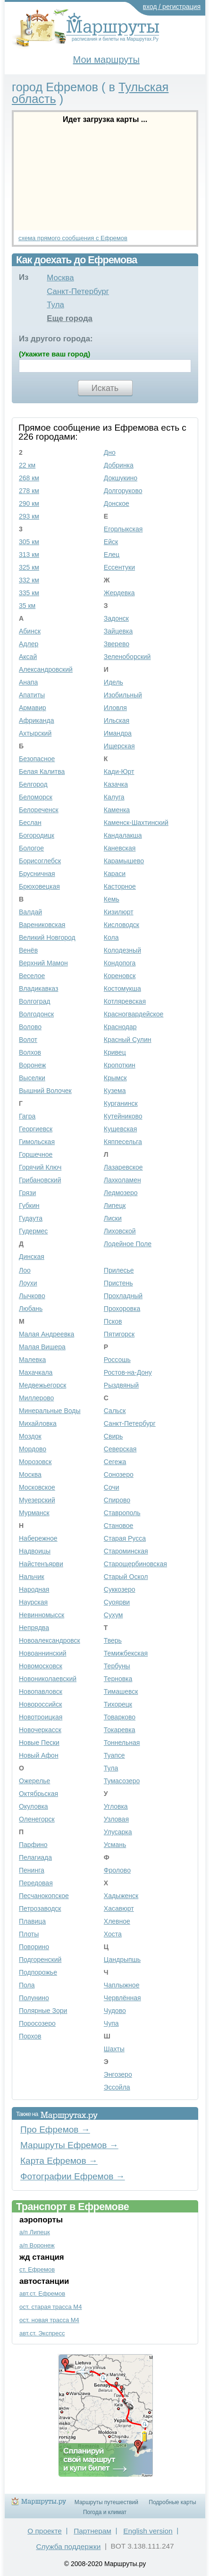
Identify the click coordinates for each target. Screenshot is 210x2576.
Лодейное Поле (127, 1244)
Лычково (32, 1296)
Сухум (113, 1615)
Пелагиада (35, 1857)
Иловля (115, 707)
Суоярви (117, 1602)
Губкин (29, 1205)
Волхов (30, 1052)
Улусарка (118, 1832)
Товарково (119, 1717)
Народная (34, 1589)
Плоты (29, 1934)
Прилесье (119, 1270)
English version (147, 2531)
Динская (31, 1256)
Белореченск (39, 810)
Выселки (32, 1078)
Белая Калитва (42, 771)
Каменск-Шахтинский (136, 822)
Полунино (34, 1998)
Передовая (36, 1883)
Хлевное (117, 1921)
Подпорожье (38, 1972)
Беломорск (35, 797)
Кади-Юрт (119, 771)
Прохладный (123, 1296)
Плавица (32, 1921)
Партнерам (92, 2531)
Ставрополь (122, 1513)
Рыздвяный (121, 1385)
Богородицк (36, 835)
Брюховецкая (39, 886)
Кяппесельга (123, 1141)
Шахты (114, 2049)
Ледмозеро (121, 1193)
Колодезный (122, 950)
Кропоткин (119, 1065)
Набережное (38, 1538)
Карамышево (124, 861)
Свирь (113, 1436)
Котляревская (125, 1001)
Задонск (116, 618)
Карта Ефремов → (59, 2161)
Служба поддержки (68, 2546)
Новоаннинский (43, 1653)
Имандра (118, 733)
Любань (30, 1308)
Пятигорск (119, 1334)
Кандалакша (123, 835)
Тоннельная (122, 1742)
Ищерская (119, 746)
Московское (37, 1487)
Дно (110, 452)
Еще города (69, 318)
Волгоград (34, 1001)
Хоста (113, 1934)
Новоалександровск (49, 1640)
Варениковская (42, 924)
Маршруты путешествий (106, 2502)
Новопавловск (40, 1691)
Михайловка (38, 1423)
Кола (111, 937)
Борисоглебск (40, 861)
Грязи (27, 1193)
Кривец (115, 1052)
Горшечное (35, 1154)
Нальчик (31, 1576)
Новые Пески (39, 1742)
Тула (55, 304)
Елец (111, 554)
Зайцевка (118, 631)
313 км (29, 554)
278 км (29, 490)
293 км (29, 516)
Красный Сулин (127, 1039)
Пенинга (31, 1870)
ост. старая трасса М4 (50, 2306)
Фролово (117, 1870)
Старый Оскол (126, 1576)
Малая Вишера (42, 1347)
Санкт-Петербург (78, 291)
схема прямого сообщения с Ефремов (72, 238)
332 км (29, 580)
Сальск (115, 1410)
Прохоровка (122, 1308)
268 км (29, 478)
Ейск (111, 542)
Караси (115, 873)
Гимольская (37, 1141)
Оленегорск (37, 1819)
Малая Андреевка (46, 1334)
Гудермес (33, 1231)
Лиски (113, 1218)
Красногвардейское (134, 1014)
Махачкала (35, 1372)
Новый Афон (39, 1755)
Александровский (46, 669)
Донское (116, 503)
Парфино (33, 1844)
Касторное (120, 886)
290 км (29, 503)
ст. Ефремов (37, 2269)
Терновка (118, 1679)
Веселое (32, 976)
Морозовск (35, 1462)
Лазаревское (123, 1167)
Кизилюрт (119, 912)
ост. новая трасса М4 (49, 2320)
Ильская (116, 720)
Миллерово (36, 1398)
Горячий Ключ (40, 1167)
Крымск (115, 1078)
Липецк (115, 1205)
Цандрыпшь (122, 1959)
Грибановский (40, 1180)
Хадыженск (121, 1895)
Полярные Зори (43, 2010)
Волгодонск (36, 1014)
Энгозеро (118, 2074)
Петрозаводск (40, 1908)
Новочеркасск (40, 1730)
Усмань (115, 1844)
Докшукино (120, 478)
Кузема (115, 1090)
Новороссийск (40, 1704)
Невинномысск (41, 1615)
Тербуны (117, 1666)
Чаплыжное (122, 1985)
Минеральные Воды (50, 1410)
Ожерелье (34, 1781)
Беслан (30, 822)
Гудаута (30, 1218)
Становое (119, 1525)
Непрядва (34, 1627)
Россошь (117, 1359)
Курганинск (121, 1103)
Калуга (114, 797)
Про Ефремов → (55, 2129)
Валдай (30, 912)
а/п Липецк (34, 2232)
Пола (27, 1985)
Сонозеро (119, 1474)
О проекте (44, 2531)
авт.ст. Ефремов (42, 2293)
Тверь (113, 1640)
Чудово (115, 2010)
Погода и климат (104, 2512)
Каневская (120, 848)
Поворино (34, 1947)
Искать (105, 388)
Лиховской (120, 1231)
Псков (113, 1321)
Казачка (116, 784)
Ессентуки (119, 567)
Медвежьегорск (42, 1385)
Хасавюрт (119, 1908)
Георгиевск (35, 1129)
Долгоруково (123, 490)
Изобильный (123, 695)
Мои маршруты (106, 59)
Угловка (116, 1806)
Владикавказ (38, 988)
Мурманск (34, 1513)
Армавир (32, 707)
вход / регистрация (172, 6)
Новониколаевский (47, 1679)
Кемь (111, 899)
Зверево (116, 644)
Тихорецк (118, 1704)
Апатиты (32, 695)
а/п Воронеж (37, 2245)
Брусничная (37, 873)
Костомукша (122, 988)
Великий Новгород (47, 937)
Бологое (31, 848)
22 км (27, 465)
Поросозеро (37, 2023)
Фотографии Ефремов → (72, 2176)
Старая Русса (125, 1538)
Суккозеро (119, 1589)
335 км (29, 593)
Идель (113, 682)
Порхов (30, 2036)
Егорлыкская (123, 529)
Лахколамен (122, 1180)
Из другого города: (56, 338)
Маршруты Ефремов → (69, 2145)
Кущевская (120, 1129)
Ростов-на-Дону (128, 1372)
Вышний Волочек (45, 1090)
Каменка (117, 810)
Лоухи (28, 1283)
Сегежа (115, 1462)
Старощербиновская (135, 1564)
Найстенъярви (41, 1564)
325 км (29, 567)
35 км (27, 605)
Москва (60, 277)
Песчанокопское (44, 1895)
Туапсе (114, 1755)
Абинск (30, 631)
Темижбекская (126, 1653)
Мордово (32, 1449)
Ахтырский (35, 733)
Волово (30, 1027)
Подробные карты (172, 2502)
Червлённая (122, 1998)
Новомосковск (40, 1666)
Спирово (117, 1500)
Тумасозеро (122, 1781)
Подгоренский (40, 1959)
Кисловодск (121, 924)
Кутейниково (123, 1116)
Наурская (33, 1602)
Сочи (111, 1487)
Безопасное (37, 759)
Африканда (36, 720)
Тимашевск (121, 1691)
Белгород (33, 784)
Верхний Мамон (43, 963)
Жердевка (119, 593)
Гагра (27, 1116)
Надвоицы (34, 1551)
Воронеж (32, 1065)
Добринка (119, 465)
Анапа (28, 682)
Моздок (30, 1436)
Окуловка (33, 1806)
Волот (28, 1039)
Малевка (32, 1359)
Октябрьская (38, 1793)
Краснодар (120, 1027)
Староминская (126, 1551)
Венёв (28, 950)
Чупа (111, 2023)
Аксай (28, 656)
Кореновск (119, 976)
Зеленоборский (127, 656)
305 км (29, 542)
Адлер (28, 644)
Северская (120, 1449)
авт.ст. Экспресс (42, 2333)
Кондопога (120, 963)
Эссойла (117, 2087)
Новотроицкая (40, 1717)
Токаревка (119, 1730)
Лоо (25, 1270)
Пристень (118, 1283)
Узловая (116, 1819)
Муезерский (37, 1500)
